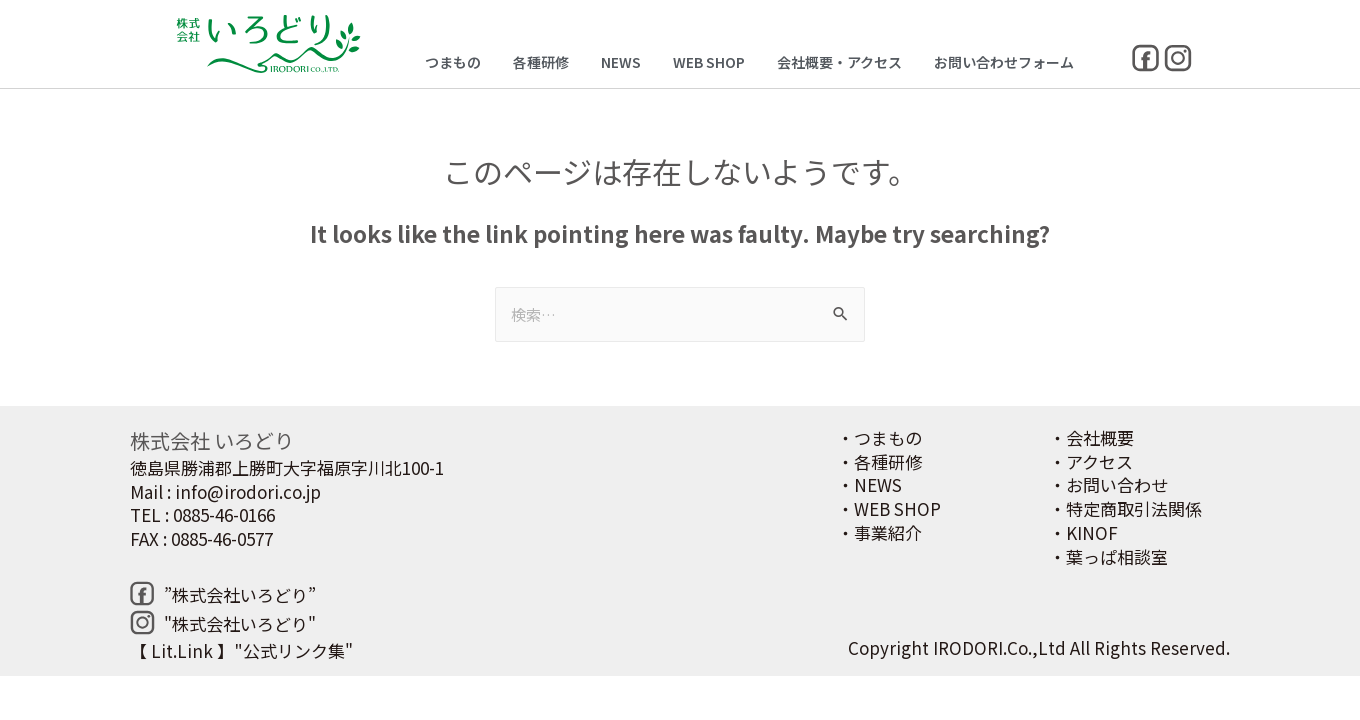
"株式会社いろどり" (240, 623)
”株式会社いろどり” (240, 594)
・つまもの (879, 437)
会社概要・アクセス (839, 62)
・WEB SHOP (889, 508)
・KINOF (1083, 532)
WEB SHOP (709, 62)
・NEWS (869, 484)
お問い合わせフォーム (1004, 62)
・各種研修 (879, 461)
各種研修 (541, 62)
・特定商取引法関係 (1125, 508)
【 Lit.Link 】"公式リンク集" (241, 650)
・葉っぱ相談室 (1108, 556)
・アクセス (1091, 461)
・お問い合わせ (1108, 484)
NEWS (621, 62)
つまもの (453, 62)
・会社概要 (1091, 437)
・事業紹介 (879, 532)
